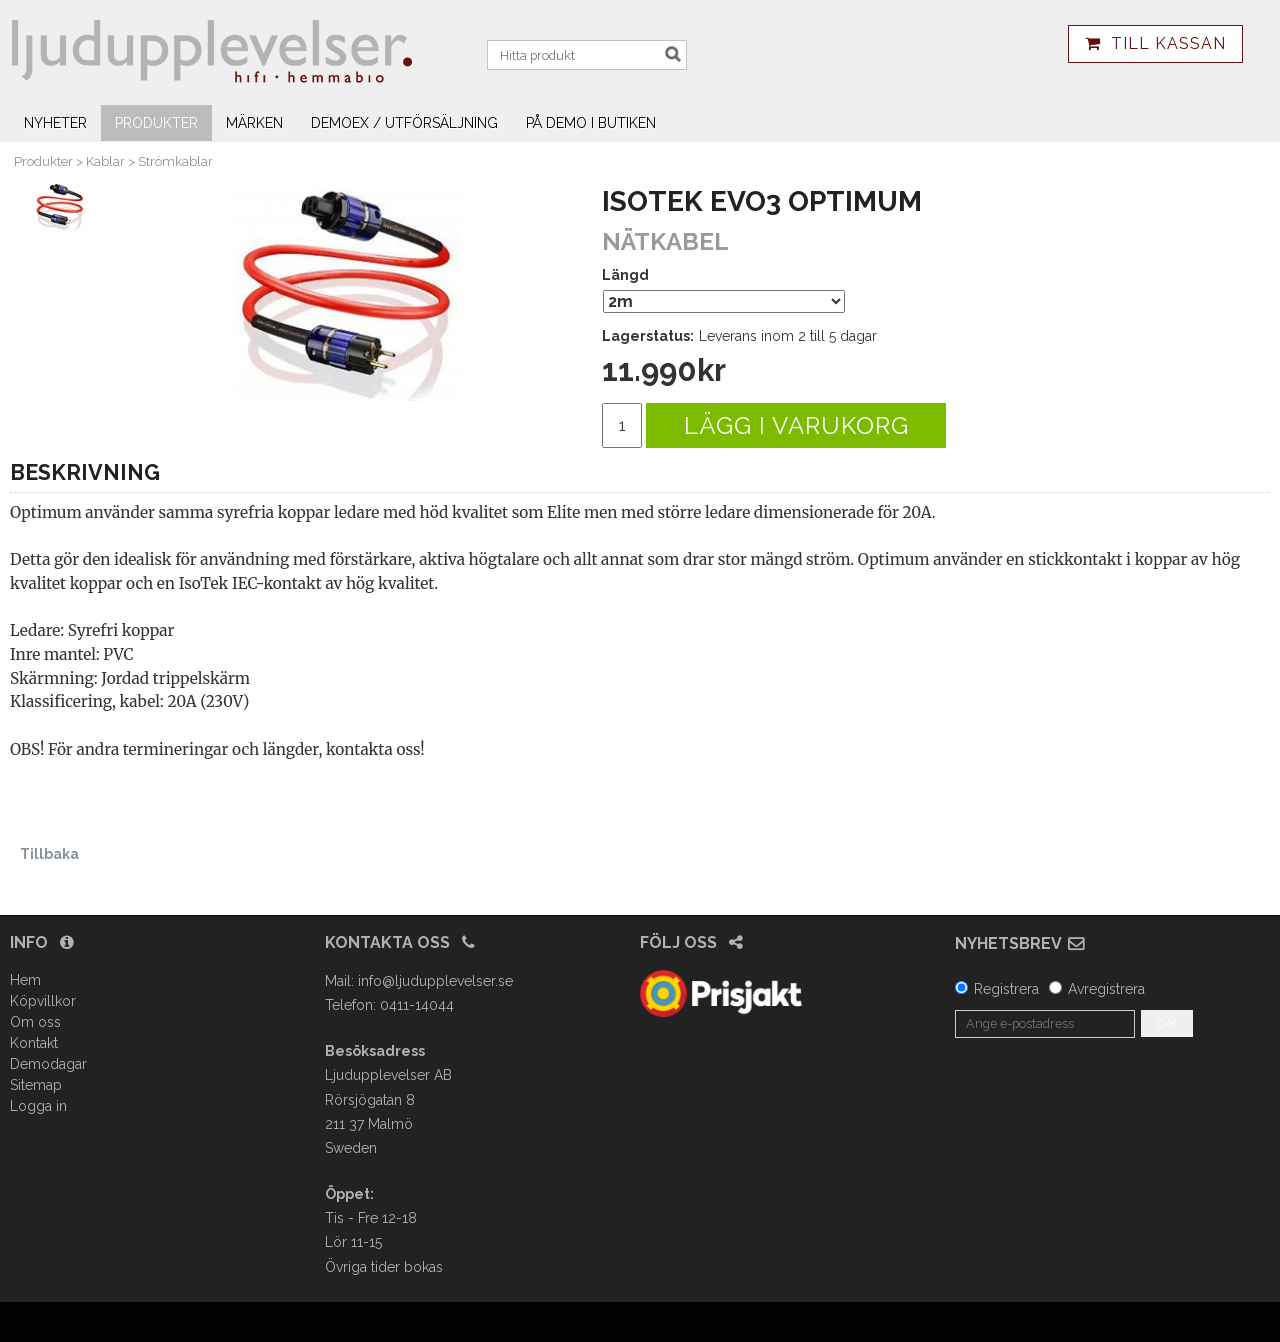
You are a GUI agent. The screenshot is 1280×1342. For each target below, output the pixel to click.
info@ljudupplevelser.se (435, 981)
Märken (254, 123)
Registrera (1006, 989)
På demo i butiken (591, 123)
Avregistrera (1106, 989)
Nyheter (55, 123)
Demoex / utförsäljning (404, 123)
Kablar (105, 161)
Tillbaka (49, 854)
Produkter (156, 123)
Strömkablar (175, 161)
